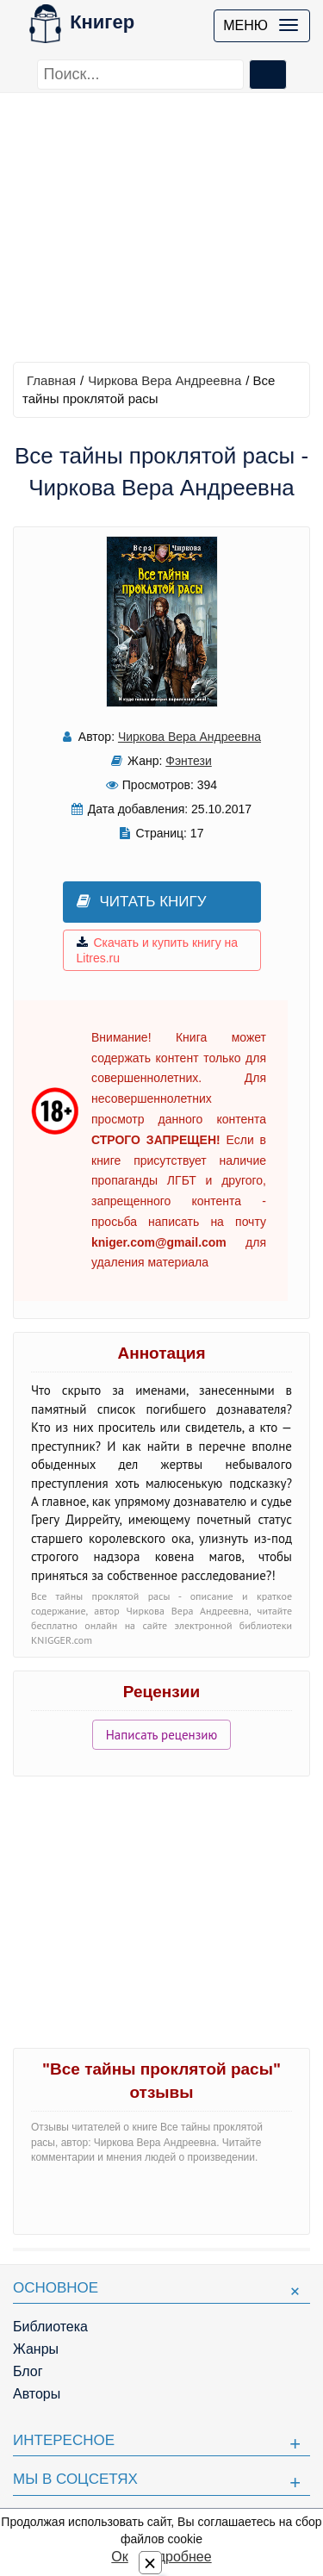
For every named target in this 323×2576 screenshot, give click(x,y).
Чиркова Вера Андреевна (164, 380)
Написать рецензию (162, 1735)
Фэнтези (188, 761)
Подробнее (176, 2556)
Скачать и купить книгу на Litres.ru (158, 950)
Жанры (36, 2349)
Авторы (36, 2393)
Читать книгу (142, 901)
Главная (51, 380)
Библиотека (50, 2326)
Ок (119, 2556)
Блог (28, 2371)
